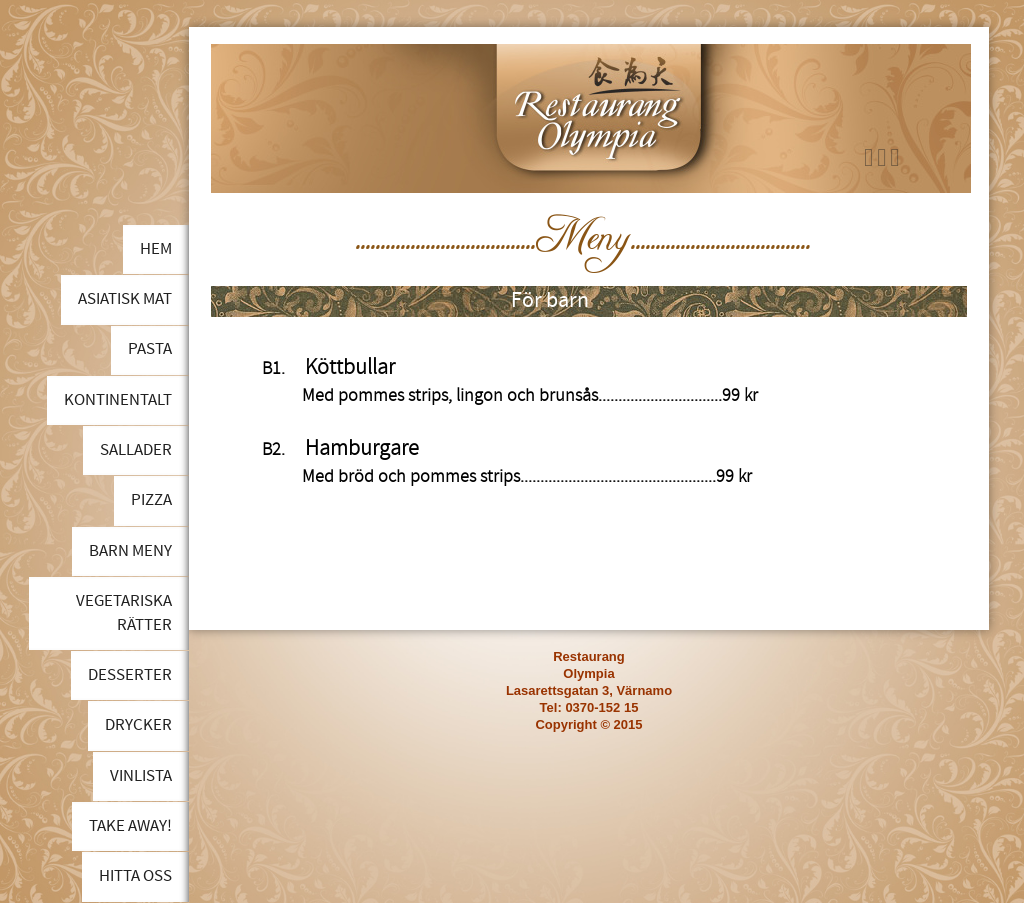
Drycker (138, 725)
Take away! (130, 826)
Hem (156, 249)
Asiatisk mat (125, 299)
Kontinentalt (118, 400)
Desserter (130, 675)
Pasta (150, 349)
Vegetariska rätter (124, 613)
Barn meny (130, 551)
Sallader (136, 450)
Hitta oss (135, 876)
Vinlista (141, 776)
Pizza (151, 500)
